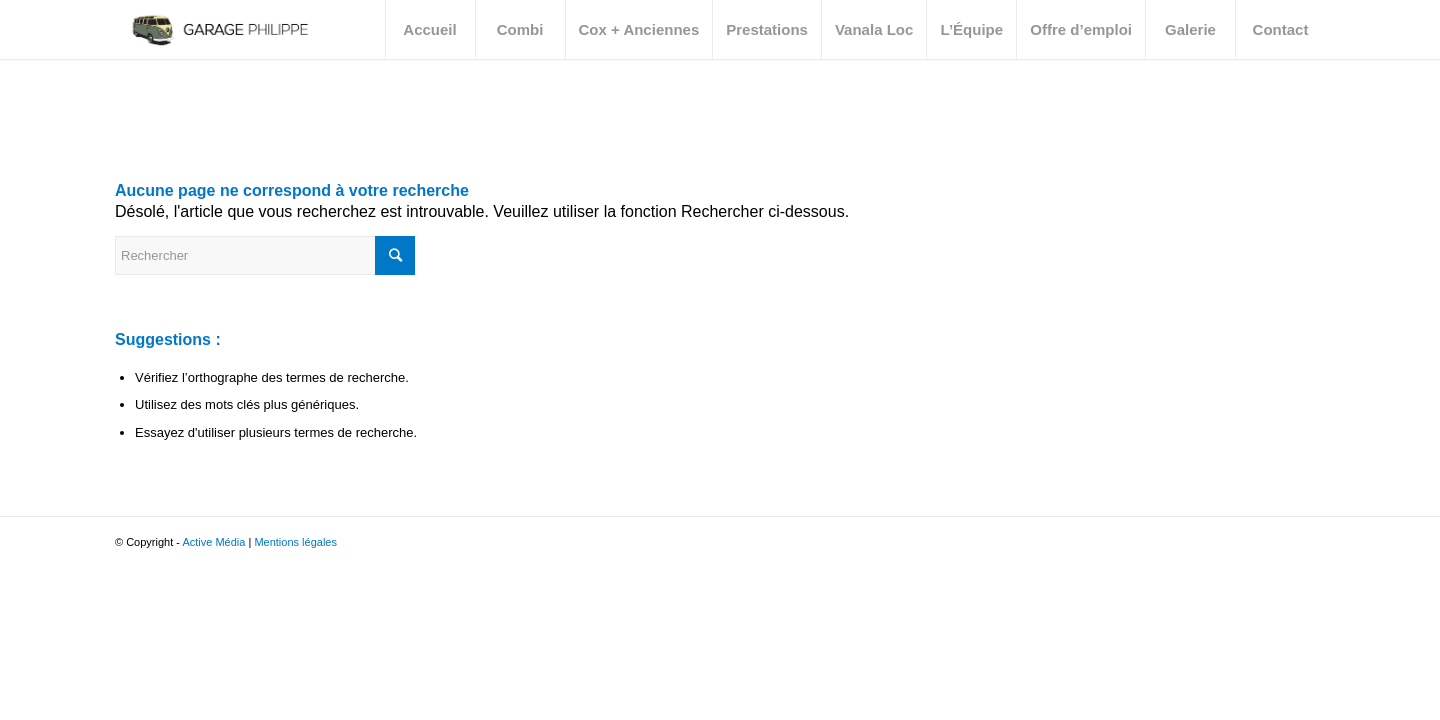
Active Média (213, 542)
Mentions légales (295, 542)
